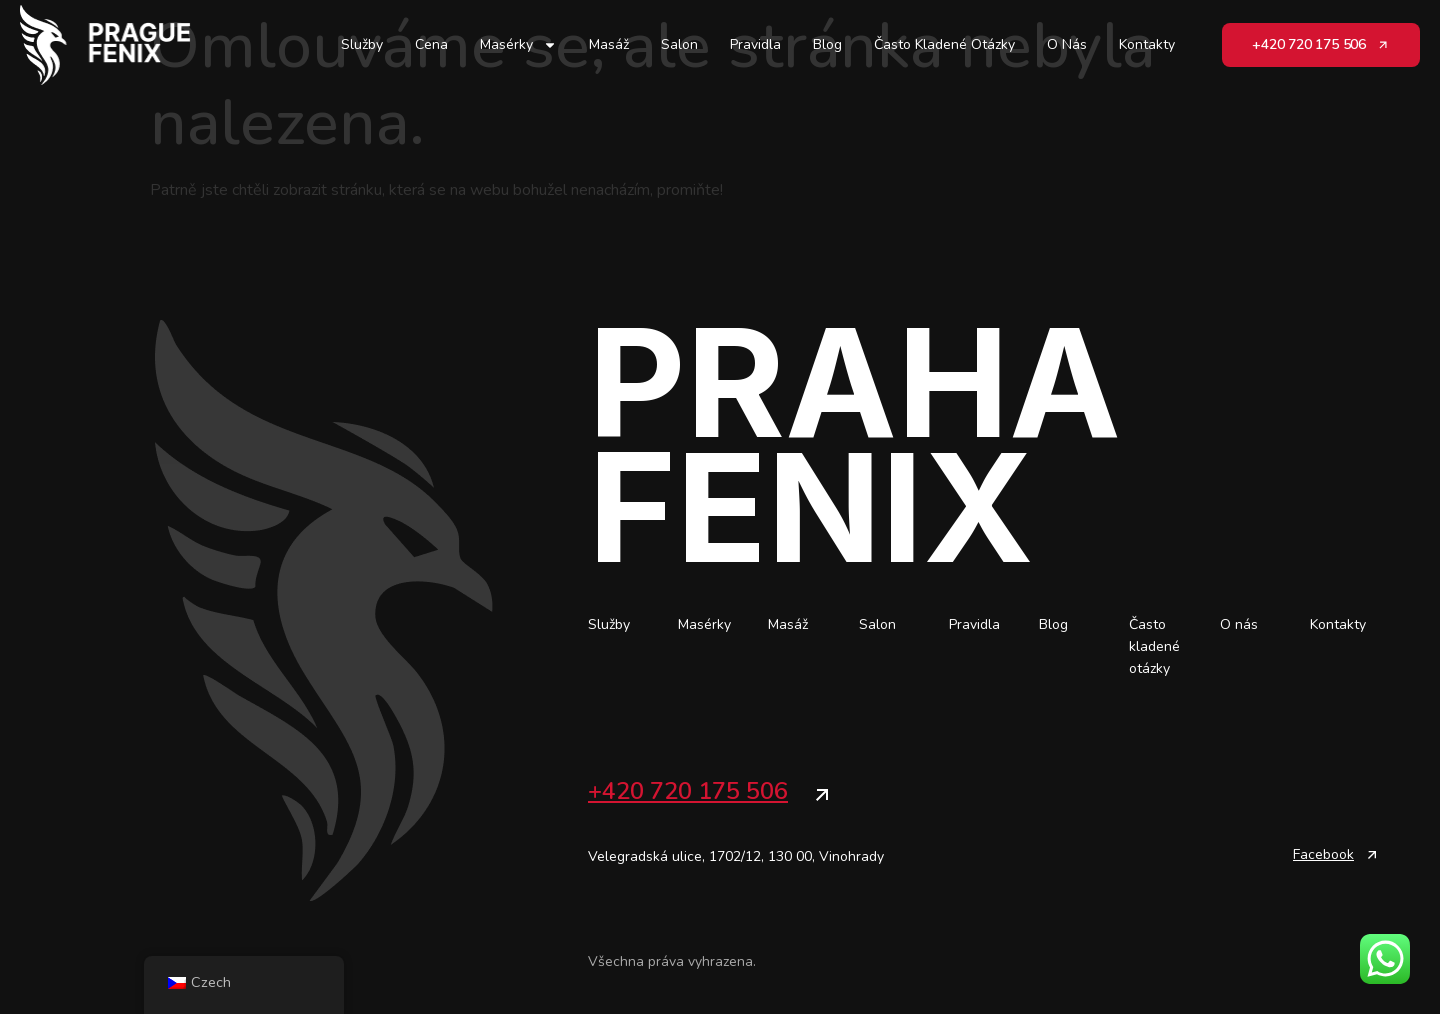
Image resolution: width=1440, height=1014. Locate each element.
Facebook (1323, 854)
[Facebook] (1372, 855)
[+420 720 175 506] (822, 795)
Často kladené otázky (944, 44)
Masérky (518, 45)
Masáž (609, 44)
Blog (827, 44)
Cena (431, 44)
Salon (679, 44)
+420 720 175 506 (688, 791)
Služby (362, 44)
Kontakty (1147, 44)
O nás (1067, 44)
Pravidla (755, 44)
